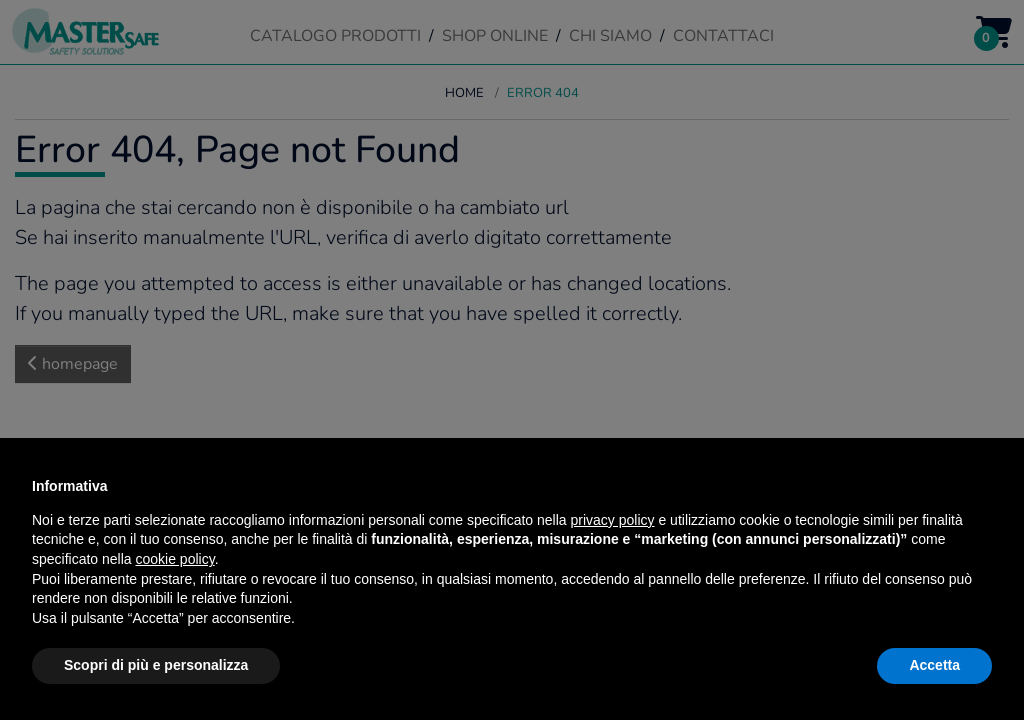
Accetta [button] (934, 665)
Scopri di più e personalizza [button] (156, 665)
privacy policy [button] (613, 520)
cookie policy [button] (175, 559)
